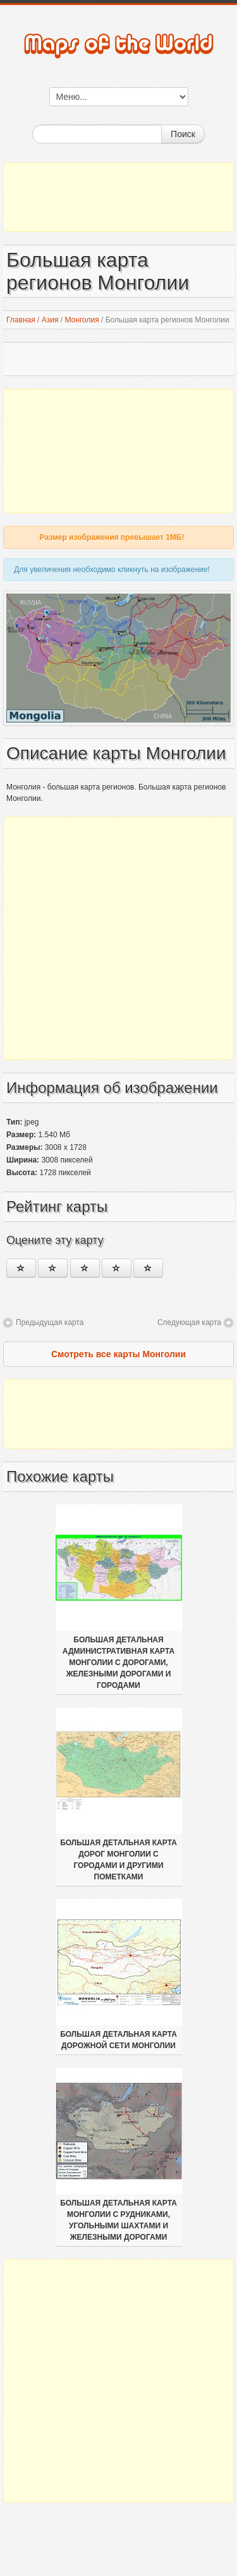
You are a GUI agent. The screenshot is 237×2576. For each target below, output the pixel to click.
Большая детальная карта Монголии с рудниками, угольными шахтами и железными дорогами (118, 2220)
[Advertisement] (118, 197)
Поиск (183, 134)
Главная (20, 319)
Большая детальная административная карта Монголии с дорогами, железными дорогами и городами (118, 1662)
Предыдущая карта (49, 1322)
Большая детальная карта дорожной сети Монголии (118, 2040)
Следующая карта (189, 1322)
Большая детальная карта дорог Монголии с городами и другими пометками (118, 1859)
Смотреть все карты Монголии (118, 1354)
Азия (50, 319)
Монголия (81, 319)
